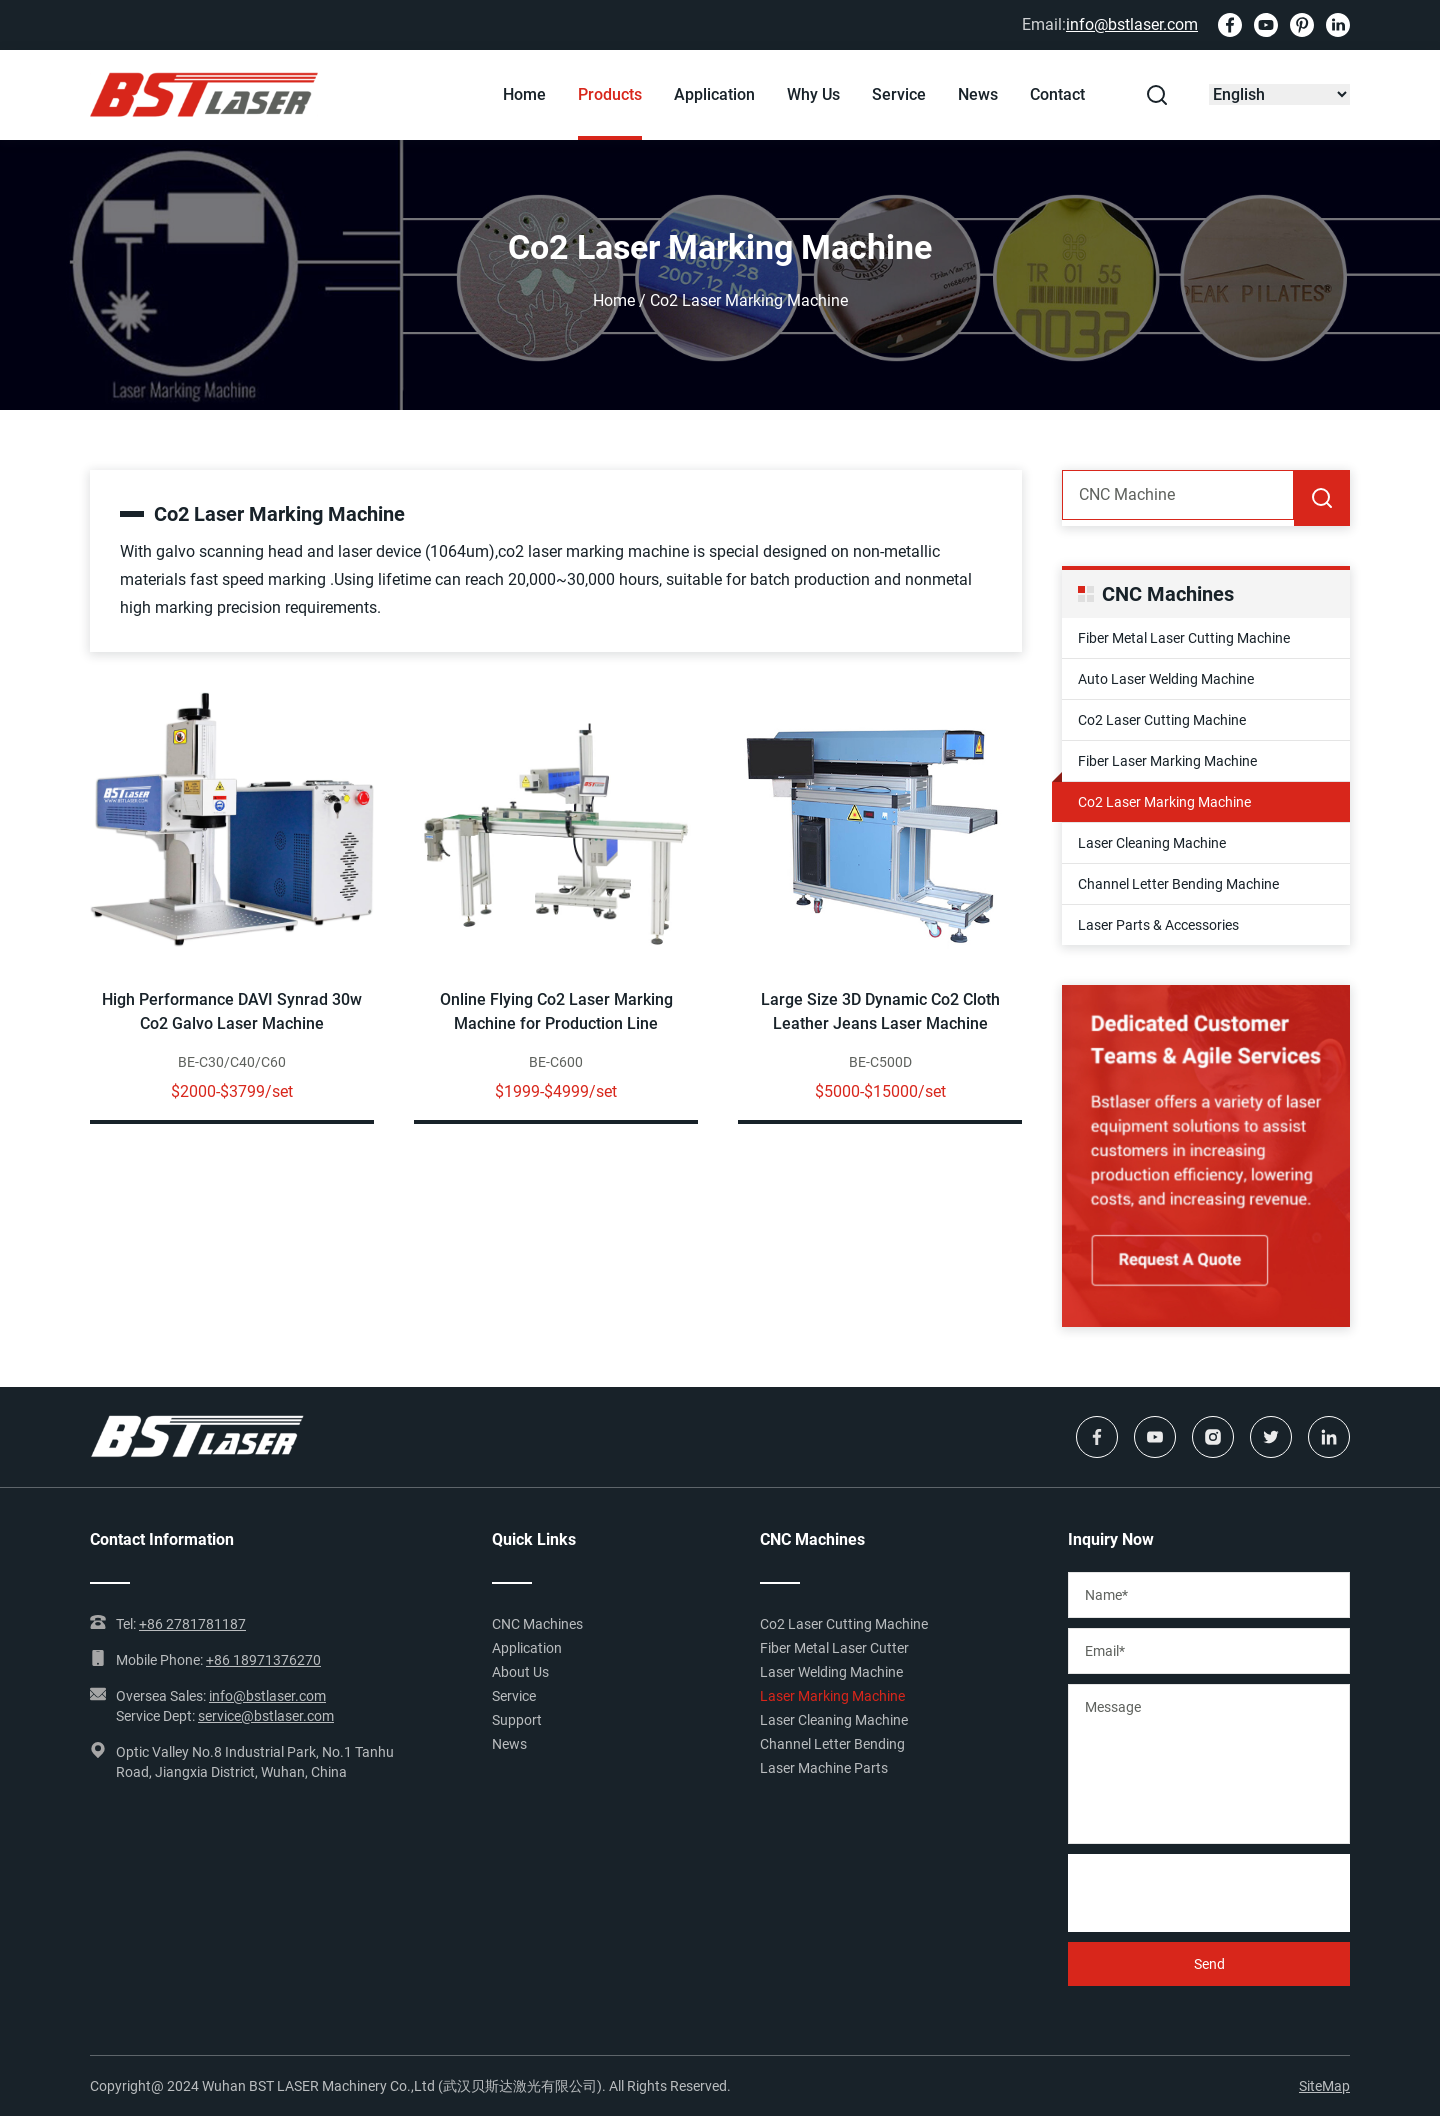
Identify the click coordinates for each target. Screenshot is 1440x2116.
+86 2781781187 (192, 1624)
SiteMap (1324, 2086)
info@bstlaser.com (1132, 24)
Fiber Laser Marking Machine (1167, 761)
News (978, 94)
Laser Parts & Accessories (1158, 925)
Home (524, 94)
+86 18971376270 (263, 1660)
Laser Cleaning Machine (1152, 843)
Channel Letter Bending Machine (1178, 884)
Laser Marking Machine (832, 1696)
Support (517, 1720)
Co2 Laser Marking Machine (1164, 802)
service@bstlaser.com (266, 1716)
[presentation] (1220, 1893)
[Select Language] (1279, 94)
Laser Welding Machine (831, 1672)
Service (899, 94)
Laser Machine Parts (824, 1768)
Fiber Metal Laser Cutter (834, 1648)
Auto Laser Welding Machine (1166, 679)
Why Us (813, 94)
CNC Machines (537, 1624)
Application (714, 94)
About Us (520, 1672)
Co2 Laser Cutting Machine (1162, 720)
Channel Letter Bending (832, 1744)
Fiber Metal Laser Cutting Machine (1184, 638)
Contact (1057, 94)
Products (610, 94)
